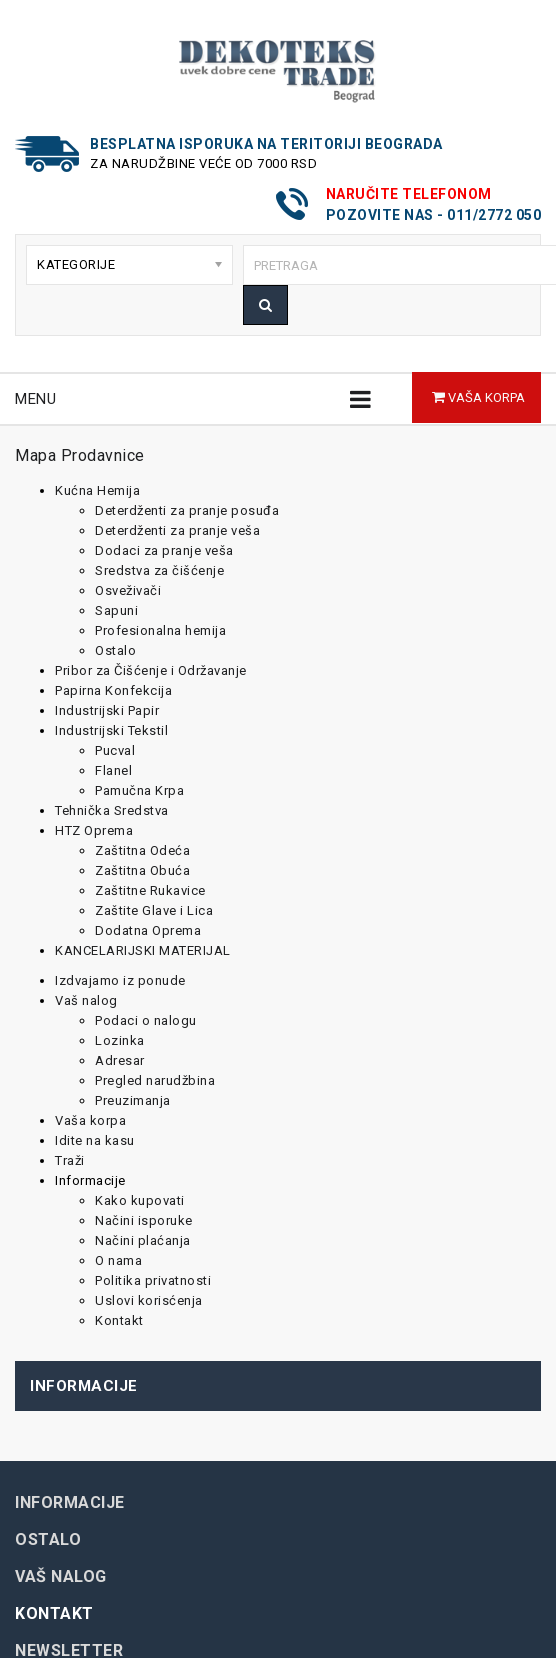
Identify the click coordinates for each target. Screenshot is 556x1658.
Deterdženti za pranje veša (177, 530)
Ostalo (115, 650)
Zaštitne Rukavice (150, 890)
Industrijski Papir (107, 710)
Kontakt (119, 1320)
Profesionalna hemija (160, 630)
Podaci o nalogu (146, 1020)
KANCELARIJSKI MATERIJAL (143, 950)
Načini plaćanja (143, 1240)
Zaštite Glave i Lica (154, 910)
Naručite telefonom (409, 194)
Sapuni (116, 610)
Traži (70, 1160)
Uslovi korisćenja (149, 1300)
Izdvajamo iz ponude (120, 980)
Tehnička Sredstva (112, 810)
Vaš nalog (86, 1000)
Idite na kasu (95, 1140)
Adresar (120, 1060)
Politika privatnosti (153, 1280)
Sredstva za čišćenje (159, 570)
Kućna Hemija (97, 490)
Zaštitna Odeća (142, 850)
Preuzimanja (133, 1100)
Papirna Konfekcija (113, 690)
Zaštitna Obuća (142, 870)
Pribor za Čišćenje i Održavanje (151, 670)
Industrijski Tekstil (111, 730)
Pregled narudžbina (155, 1080)
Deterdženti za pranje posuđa (187, 510)
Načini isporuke (144, 1220)
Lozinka (120, 1040)
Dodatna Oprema (148, 930)
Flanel (113, 770)
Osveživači (128, 590)
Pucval (115, 750)
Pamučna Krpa (139, 790)
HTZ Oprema (94, 830)
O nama (118, 1260)
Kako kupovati (140, 1200)
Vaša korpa (90, 1120)
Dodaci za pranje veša (164, 550)
